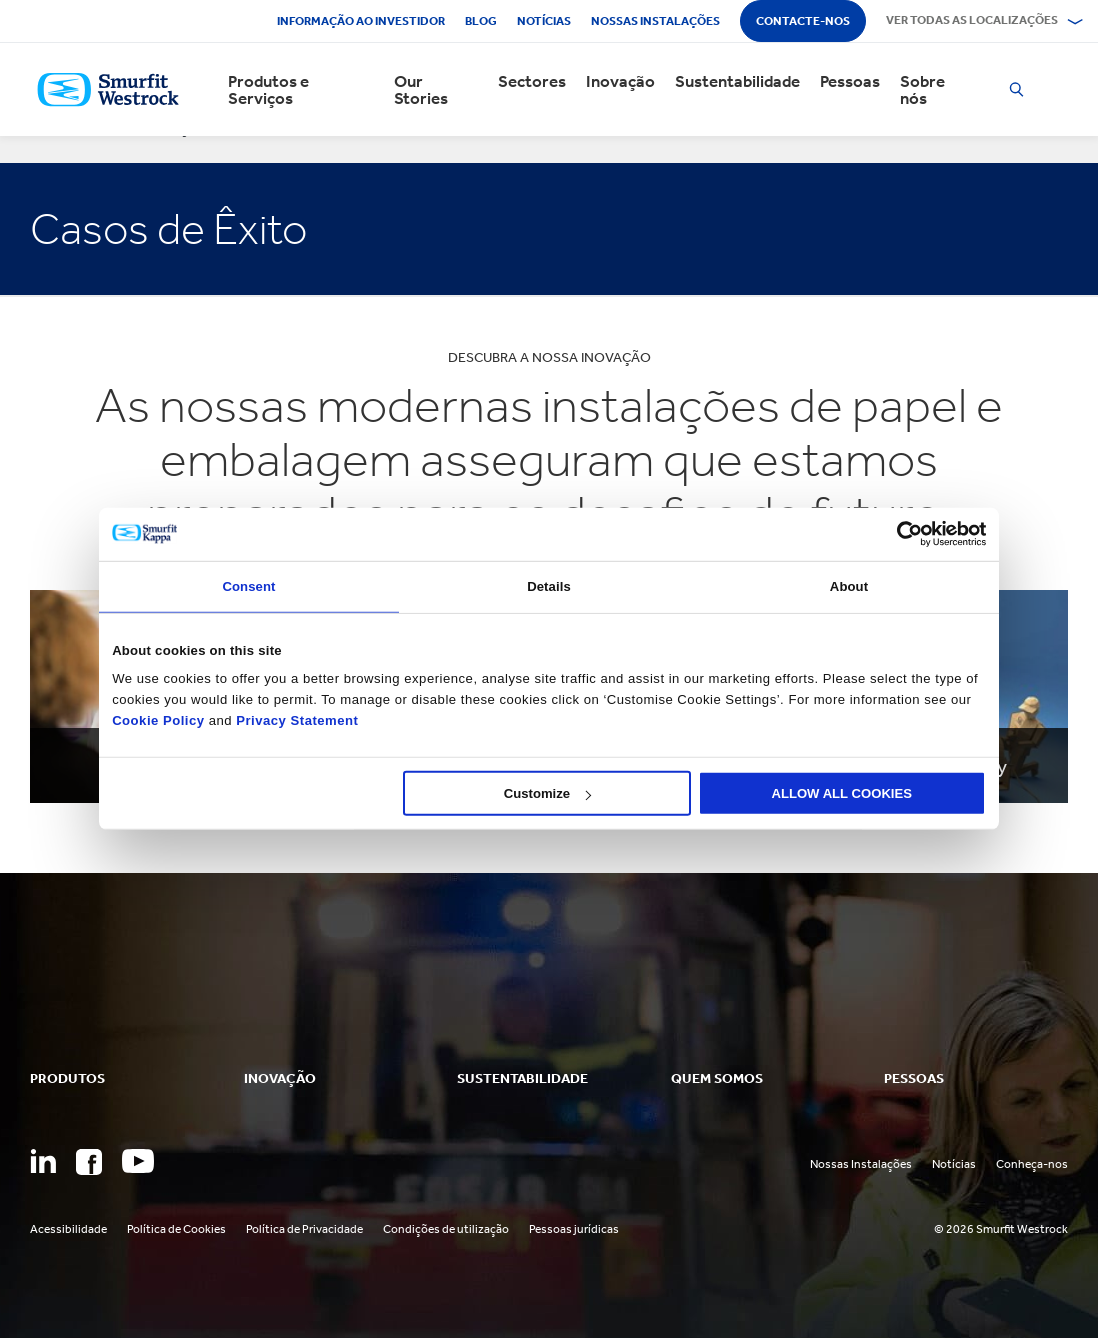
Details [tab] (549, 585)
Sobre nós (922, 90)
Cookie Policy (158, 719)
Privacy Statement (295, 719)
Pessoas (850, 81)
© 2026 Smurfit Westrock (1001, 1229)
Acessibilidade (68, 1229)
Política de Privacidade (304, 1229)
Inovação (620, 81)
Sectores (532, 81)
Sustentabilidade (737, 81)
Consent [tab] (248, 585)
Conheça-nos (1032, 1164)
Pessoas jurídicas (574, 1229)
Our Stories (421, 90)
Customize (547, 793)
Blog (481, 21)
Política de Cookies (176, 1229)
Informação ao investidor (361, 21)
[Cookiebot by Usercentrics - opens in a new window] (898, 534)
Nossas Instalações (861, 1164)
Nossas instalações (655, 21)
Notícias (544, 21)
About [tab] (849, 585)
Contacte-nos (803, 21)
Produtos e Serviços (268, 90)
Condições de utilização (446, 1229)
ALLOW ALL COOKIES (841, 793)
